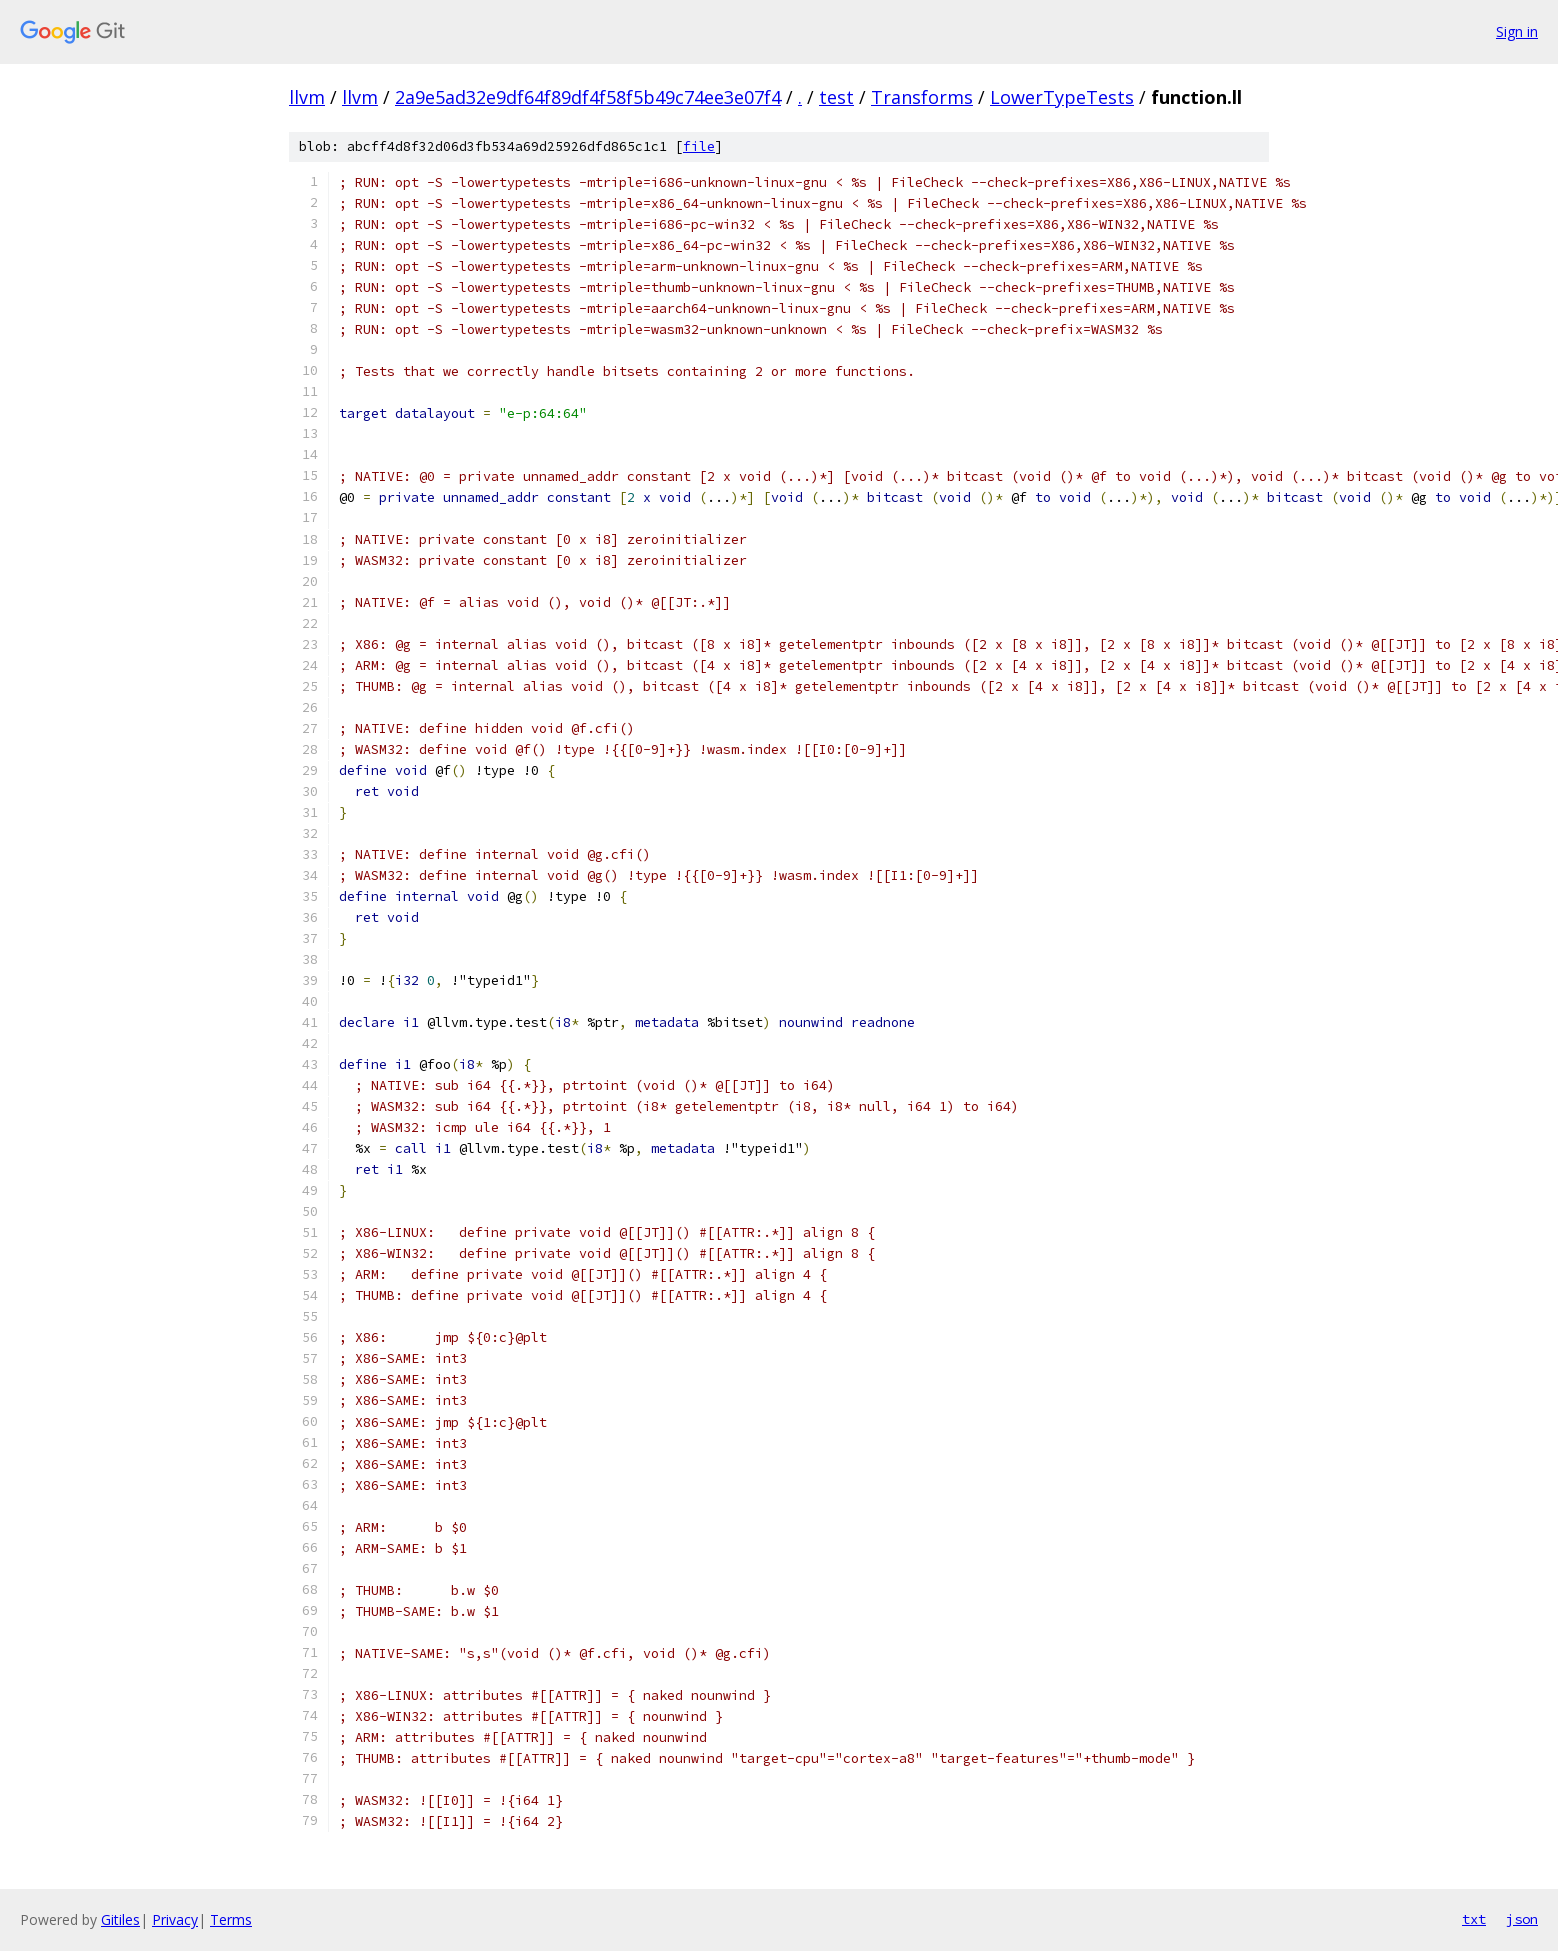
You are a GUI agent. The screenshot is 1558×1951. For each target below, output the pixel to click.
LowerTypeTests (1062, 97)
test (836, 97)
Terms (231, 1919)
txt (1474, 1919)
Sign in (1517, 31)
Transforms (922, 97)
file (699, 146)
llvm (307, 97)
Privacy (175, 1919)
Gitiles (120, 1919)
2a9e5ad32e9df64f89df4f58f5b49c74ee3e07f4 (588, 97)
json (1522, 1919)
